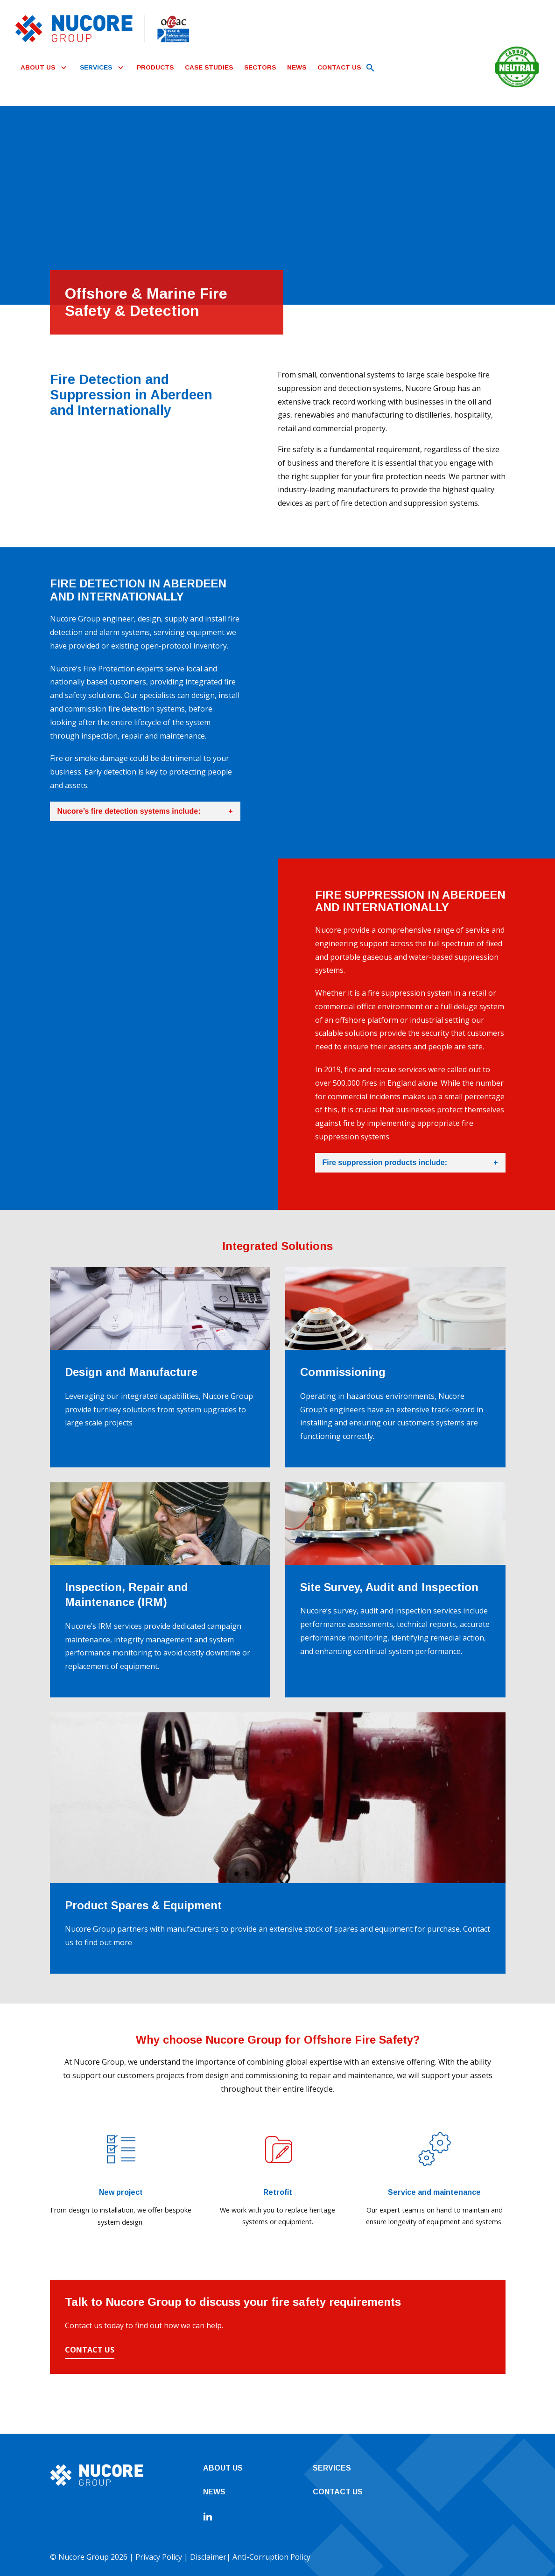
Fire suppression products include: (410, 1163)
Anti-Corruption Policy (271, 2557)
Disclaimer (208, 2557)
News (214, 2492)
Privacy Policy (158, 2557)
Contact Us (89, 2350)
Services (332, 2468)
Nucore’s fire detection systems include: (145, 811)
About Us (223, 2468)
